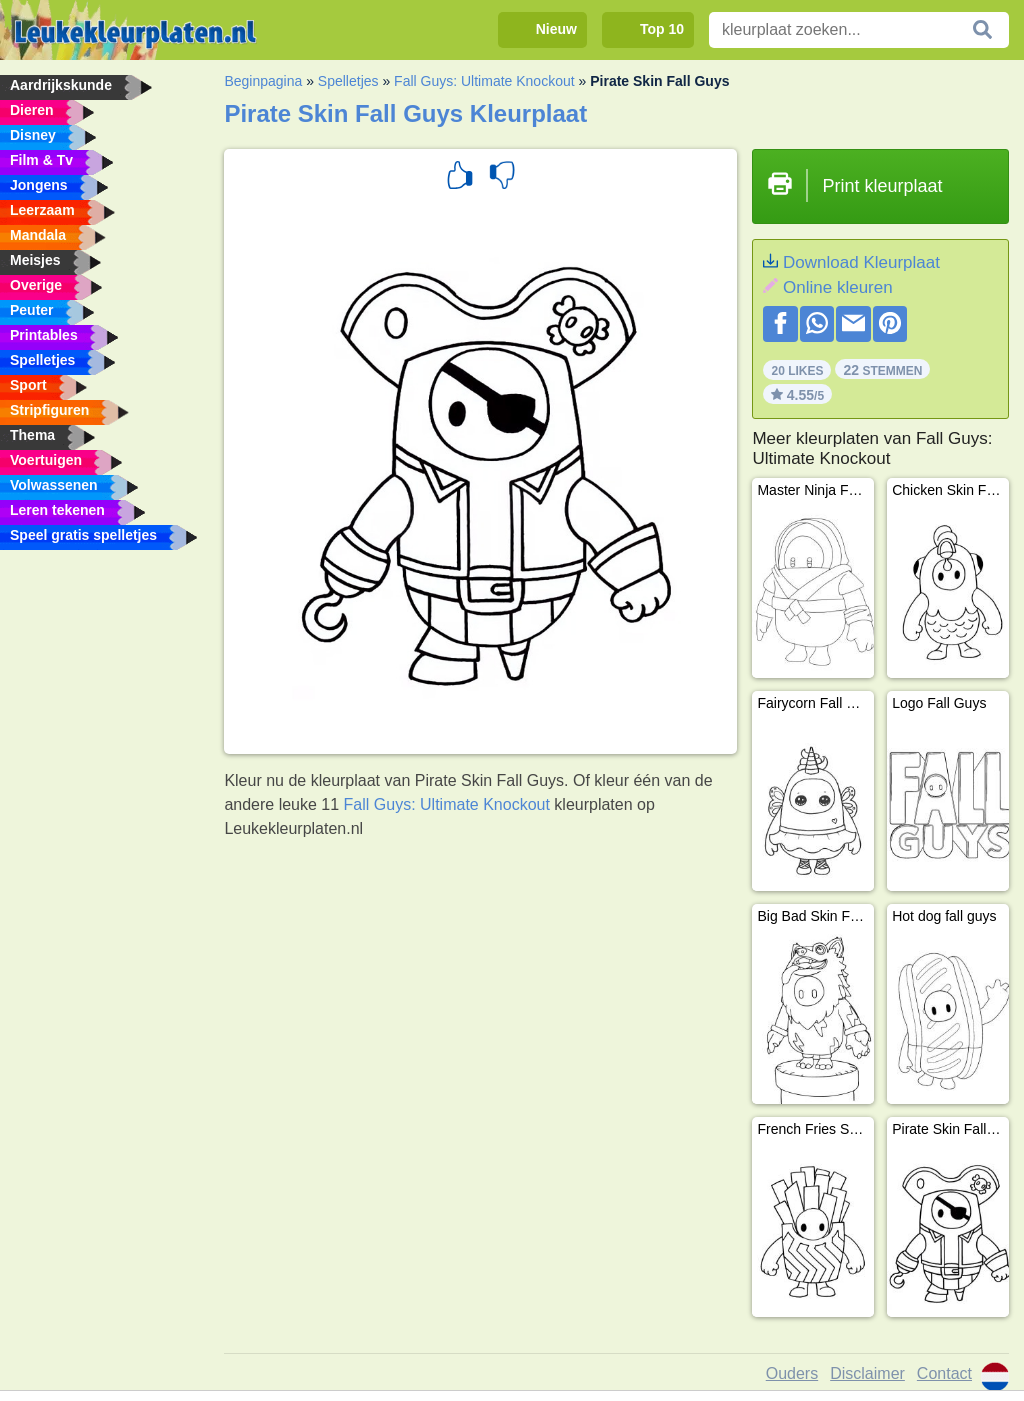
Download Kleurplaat (861, 262)
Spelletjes (348, 81)
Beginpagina (263, 81)
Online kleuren (838, 287)
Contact (944, 1373)
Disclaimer (867, 1373)
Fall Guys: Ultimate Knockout (484, 81)
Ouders (792, 1373)
